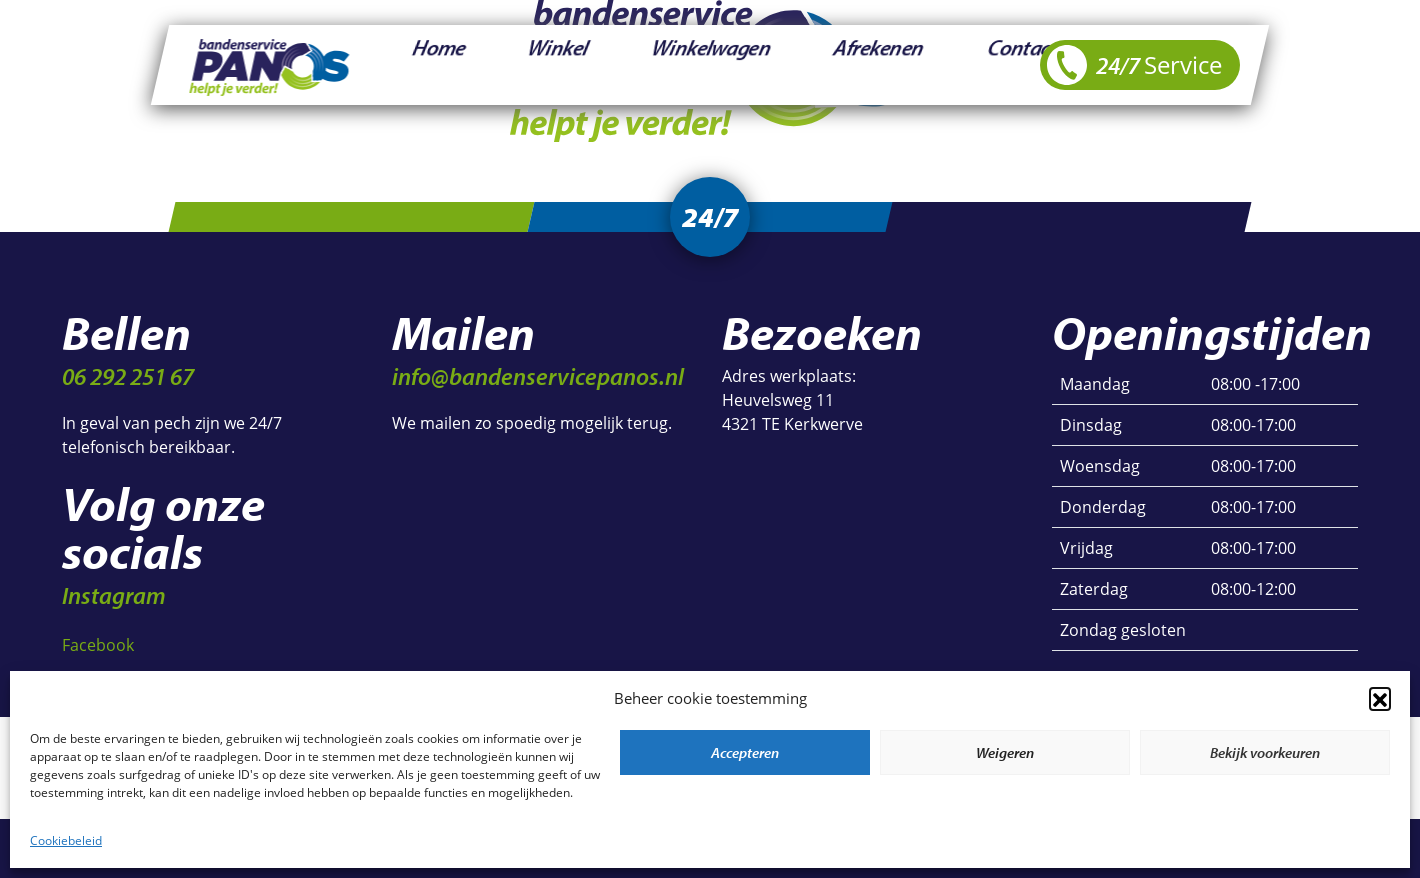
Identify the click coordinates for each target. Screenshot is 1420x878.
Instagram (114, 595)
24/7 (1134, 65)
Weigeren (1005, 752)
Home (415, 65)
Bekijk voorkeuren (1265, 752)
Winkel (492, 65)
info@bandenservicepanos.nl (538, 376)
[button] (1380, 698)
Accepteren (745, 752)
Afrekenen (713, 65)
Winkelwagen (597, 65)
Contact (809, 65)
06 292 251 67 (128, 376)
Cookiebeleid (66, 840)
